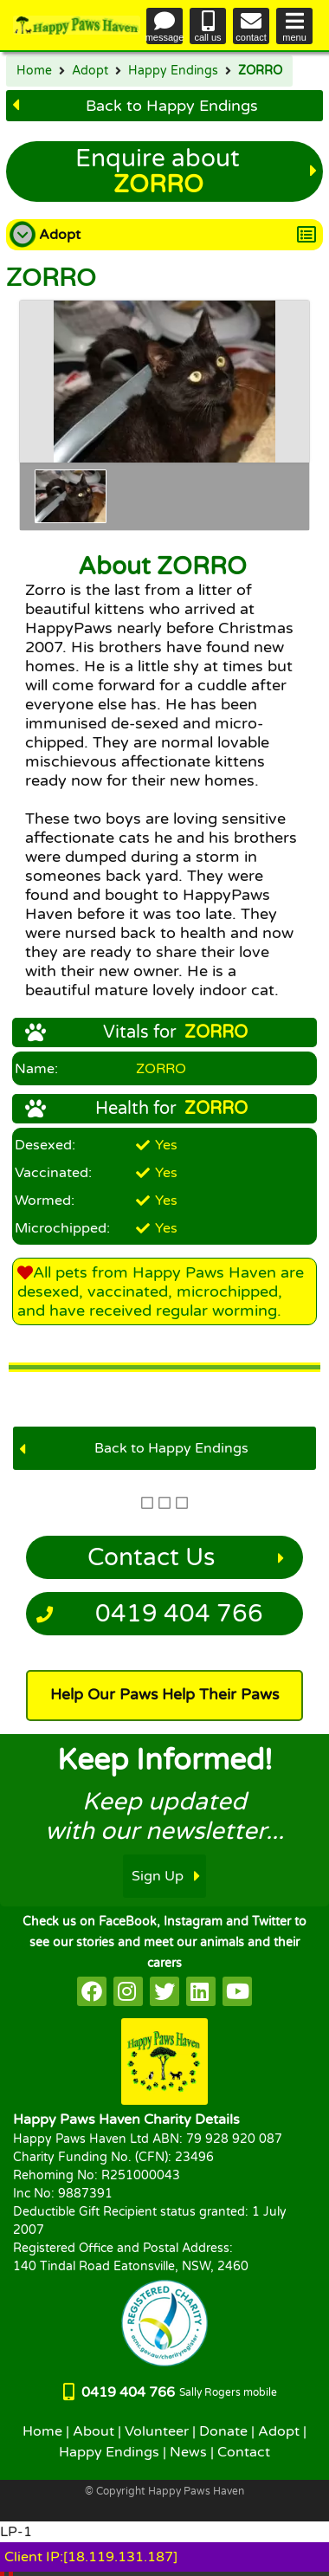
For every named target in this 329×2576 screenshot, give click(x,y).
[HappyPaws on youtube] (237, 1991)
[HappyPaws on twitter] (164, 1991)
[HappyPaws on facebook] (91, 1991)
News (188, 2452)
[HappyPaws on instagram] (128, 1991)
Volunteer (157, 2431)
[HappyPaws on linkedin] (201, 1991)
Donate (223, 2431)
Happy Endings (173, 71)
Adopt (90, 71)
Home (34, 71)
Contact (243, 2452)
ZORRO (260, 71)
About (93, 2431)
